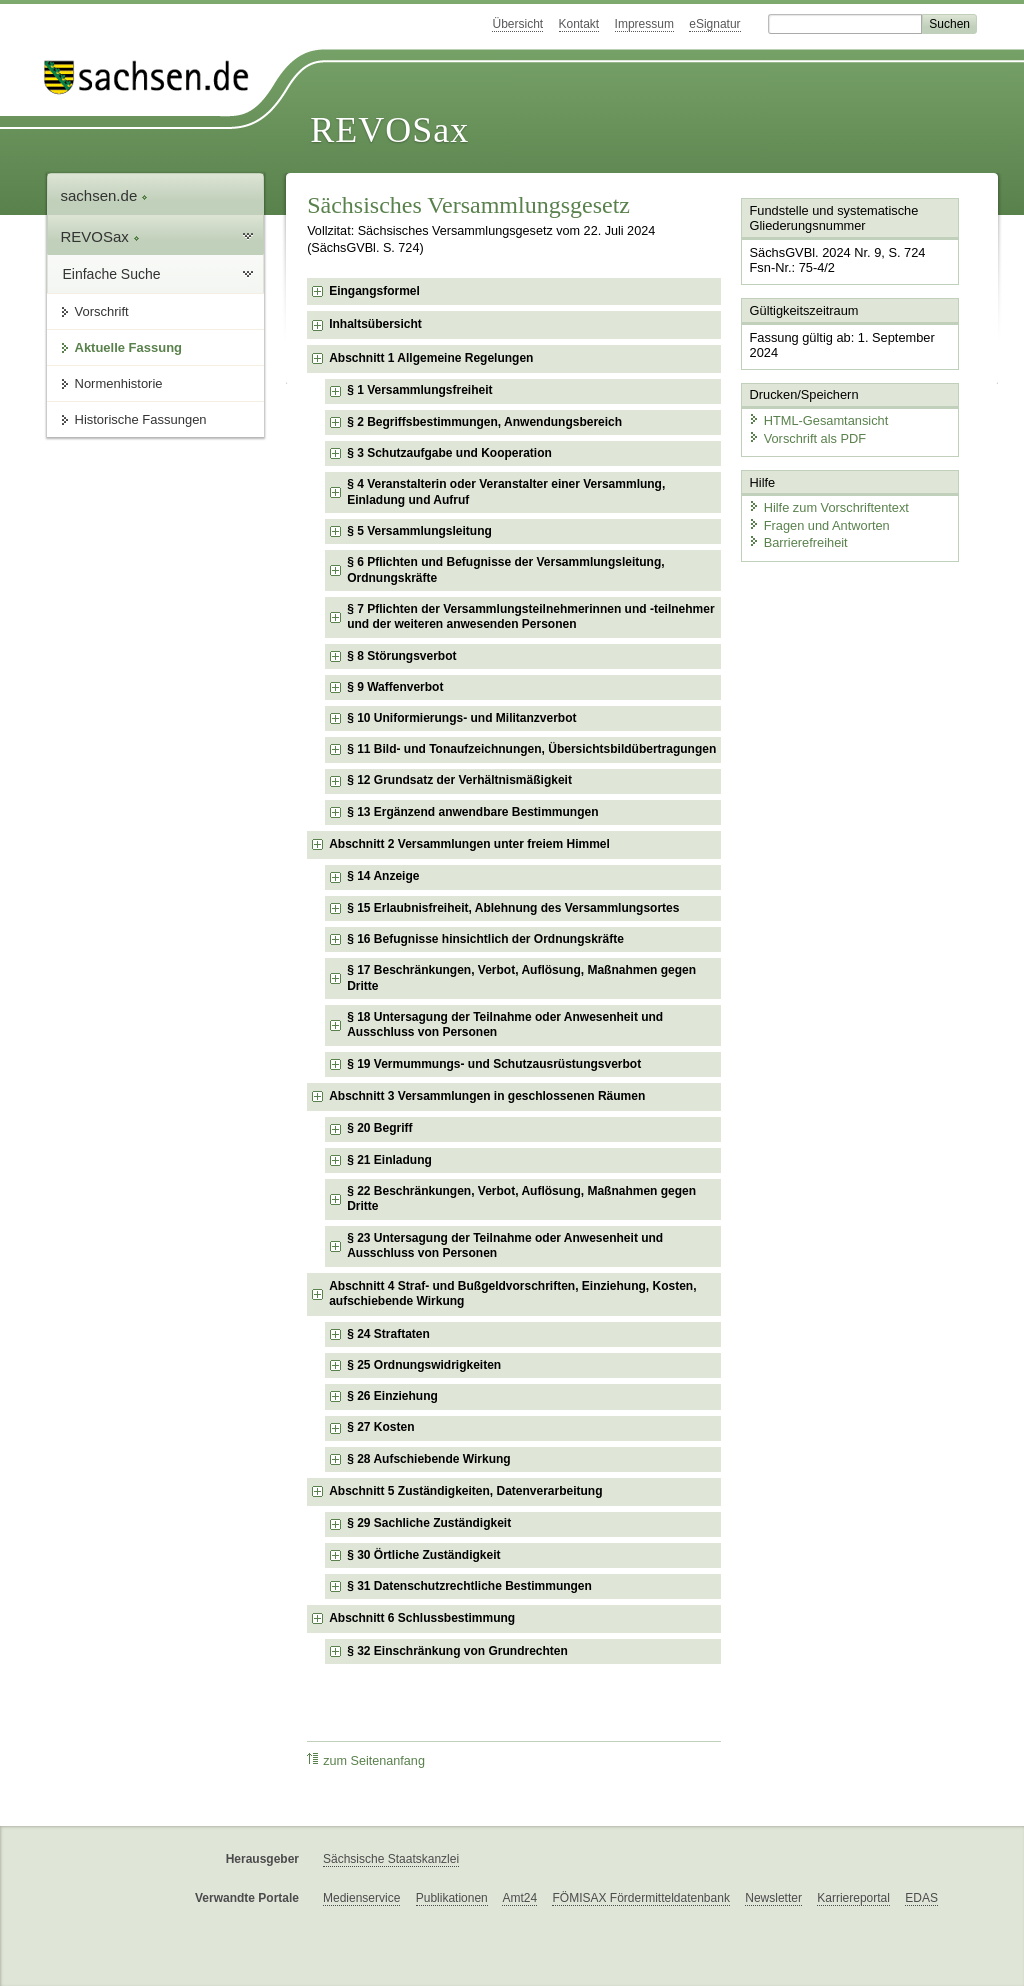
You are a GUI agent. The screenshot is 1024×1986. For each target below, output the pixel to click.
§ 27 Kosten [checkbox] (380, 1427)
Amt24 (519, 1898)
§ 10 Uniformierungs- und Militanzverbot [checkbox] (461, 718)
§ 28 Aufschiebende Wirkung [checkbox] (428, 1459)
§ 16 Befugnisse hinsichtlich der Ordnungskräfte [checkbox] (485, 939)
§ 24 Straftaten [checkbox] (388, 1334)
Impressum (644, 24)
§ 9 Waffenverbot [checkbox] (395, 687)
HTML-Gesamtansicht (818, 420)
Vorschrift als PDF (807, 437)
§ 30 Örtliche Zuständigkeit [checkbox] (423, 1555)
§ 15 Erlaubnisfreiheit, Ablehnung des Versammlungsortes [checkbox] (513, 908)
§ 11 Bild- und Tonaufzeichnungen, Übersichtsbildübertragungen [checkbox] (531, 749)
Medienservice (361, 1898)
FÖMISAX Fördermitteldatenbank (640, 1898)
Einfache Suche (112, 274)
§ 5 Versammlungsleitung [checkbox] (419, 531)
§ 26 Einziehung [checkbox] (392, 1396)
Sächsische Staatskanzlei (391, 1859)
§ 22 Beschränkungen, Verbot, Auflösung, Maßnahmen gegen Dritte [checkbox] (521, 1199)
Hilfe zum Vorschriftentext (828, 507)
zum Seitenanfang (366, 1760)
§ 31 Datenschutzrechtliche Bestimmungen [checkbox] (469, 1586)
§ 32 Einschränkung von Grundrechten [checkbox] (457, 1651)
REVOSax (389, 130)
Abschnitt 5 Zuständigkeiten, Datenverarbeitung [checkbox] (465, 1491)
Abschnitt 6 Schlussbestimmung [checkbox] (422, 1618)
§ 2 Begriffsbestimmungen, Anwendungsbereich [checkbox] (484, 422)
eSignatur (714, 24)
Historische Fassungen (141, 419)
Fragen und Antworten (819, 524)
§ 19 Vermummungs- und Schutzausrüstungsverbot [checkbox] (494, 1064)
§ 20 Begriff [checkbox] (379, 1128)
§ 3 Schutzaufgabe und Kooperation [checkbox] (449, 453)
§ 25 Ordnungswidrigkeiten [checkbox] (424, 1365)
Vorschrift (102, 311)
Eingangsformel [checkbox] (374, 291)
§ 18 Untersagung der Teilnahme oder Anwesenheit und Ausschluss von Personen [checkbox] (505, 1025)
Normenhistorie (119, 383)
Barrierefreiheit (798, 542)
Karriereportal (853, 1898)
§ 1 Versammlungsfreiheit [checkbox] (419, 390)
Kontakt (579, 24)
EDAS (921, 1898)
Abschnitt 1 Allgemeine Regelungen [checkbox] (431, 358)
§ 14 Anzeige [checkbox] (383, 876)
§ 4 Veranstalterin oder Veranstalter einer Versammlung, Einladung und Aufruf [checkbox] (506, 492)
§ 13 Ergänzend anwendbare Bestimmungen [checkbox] (472, 812)
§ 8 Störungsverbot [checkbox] (401, 656)
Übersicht (517, 24)
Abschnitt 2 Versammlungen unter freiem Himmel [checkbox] (469, 844)
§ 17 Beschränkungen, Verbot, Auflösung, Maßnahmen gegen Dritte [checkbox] (521, 978)
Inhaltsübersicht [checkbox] (375, 324)
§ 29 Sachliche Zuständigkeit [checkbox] (429, 1523)
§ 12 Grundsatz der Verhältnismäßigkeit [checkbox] (459, 780)
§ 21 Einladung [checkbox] (389, 1160)
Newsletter (773, 1898)
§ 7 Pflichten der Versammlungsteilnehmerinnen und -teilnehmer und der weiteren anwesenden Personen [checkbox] (530, 617)
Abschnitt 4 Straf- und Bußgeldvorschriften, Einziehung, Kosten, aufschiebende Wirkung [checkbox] (512, 1294)
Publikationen (452, 1898)
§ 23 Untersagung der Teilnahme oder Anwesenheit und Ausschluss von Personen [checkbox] (505, 1246)
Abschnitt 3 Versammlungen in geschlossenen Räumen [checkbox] (487, 1096)
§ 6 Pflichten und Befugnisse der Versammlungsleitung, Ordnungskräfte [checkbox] (505, 570)
